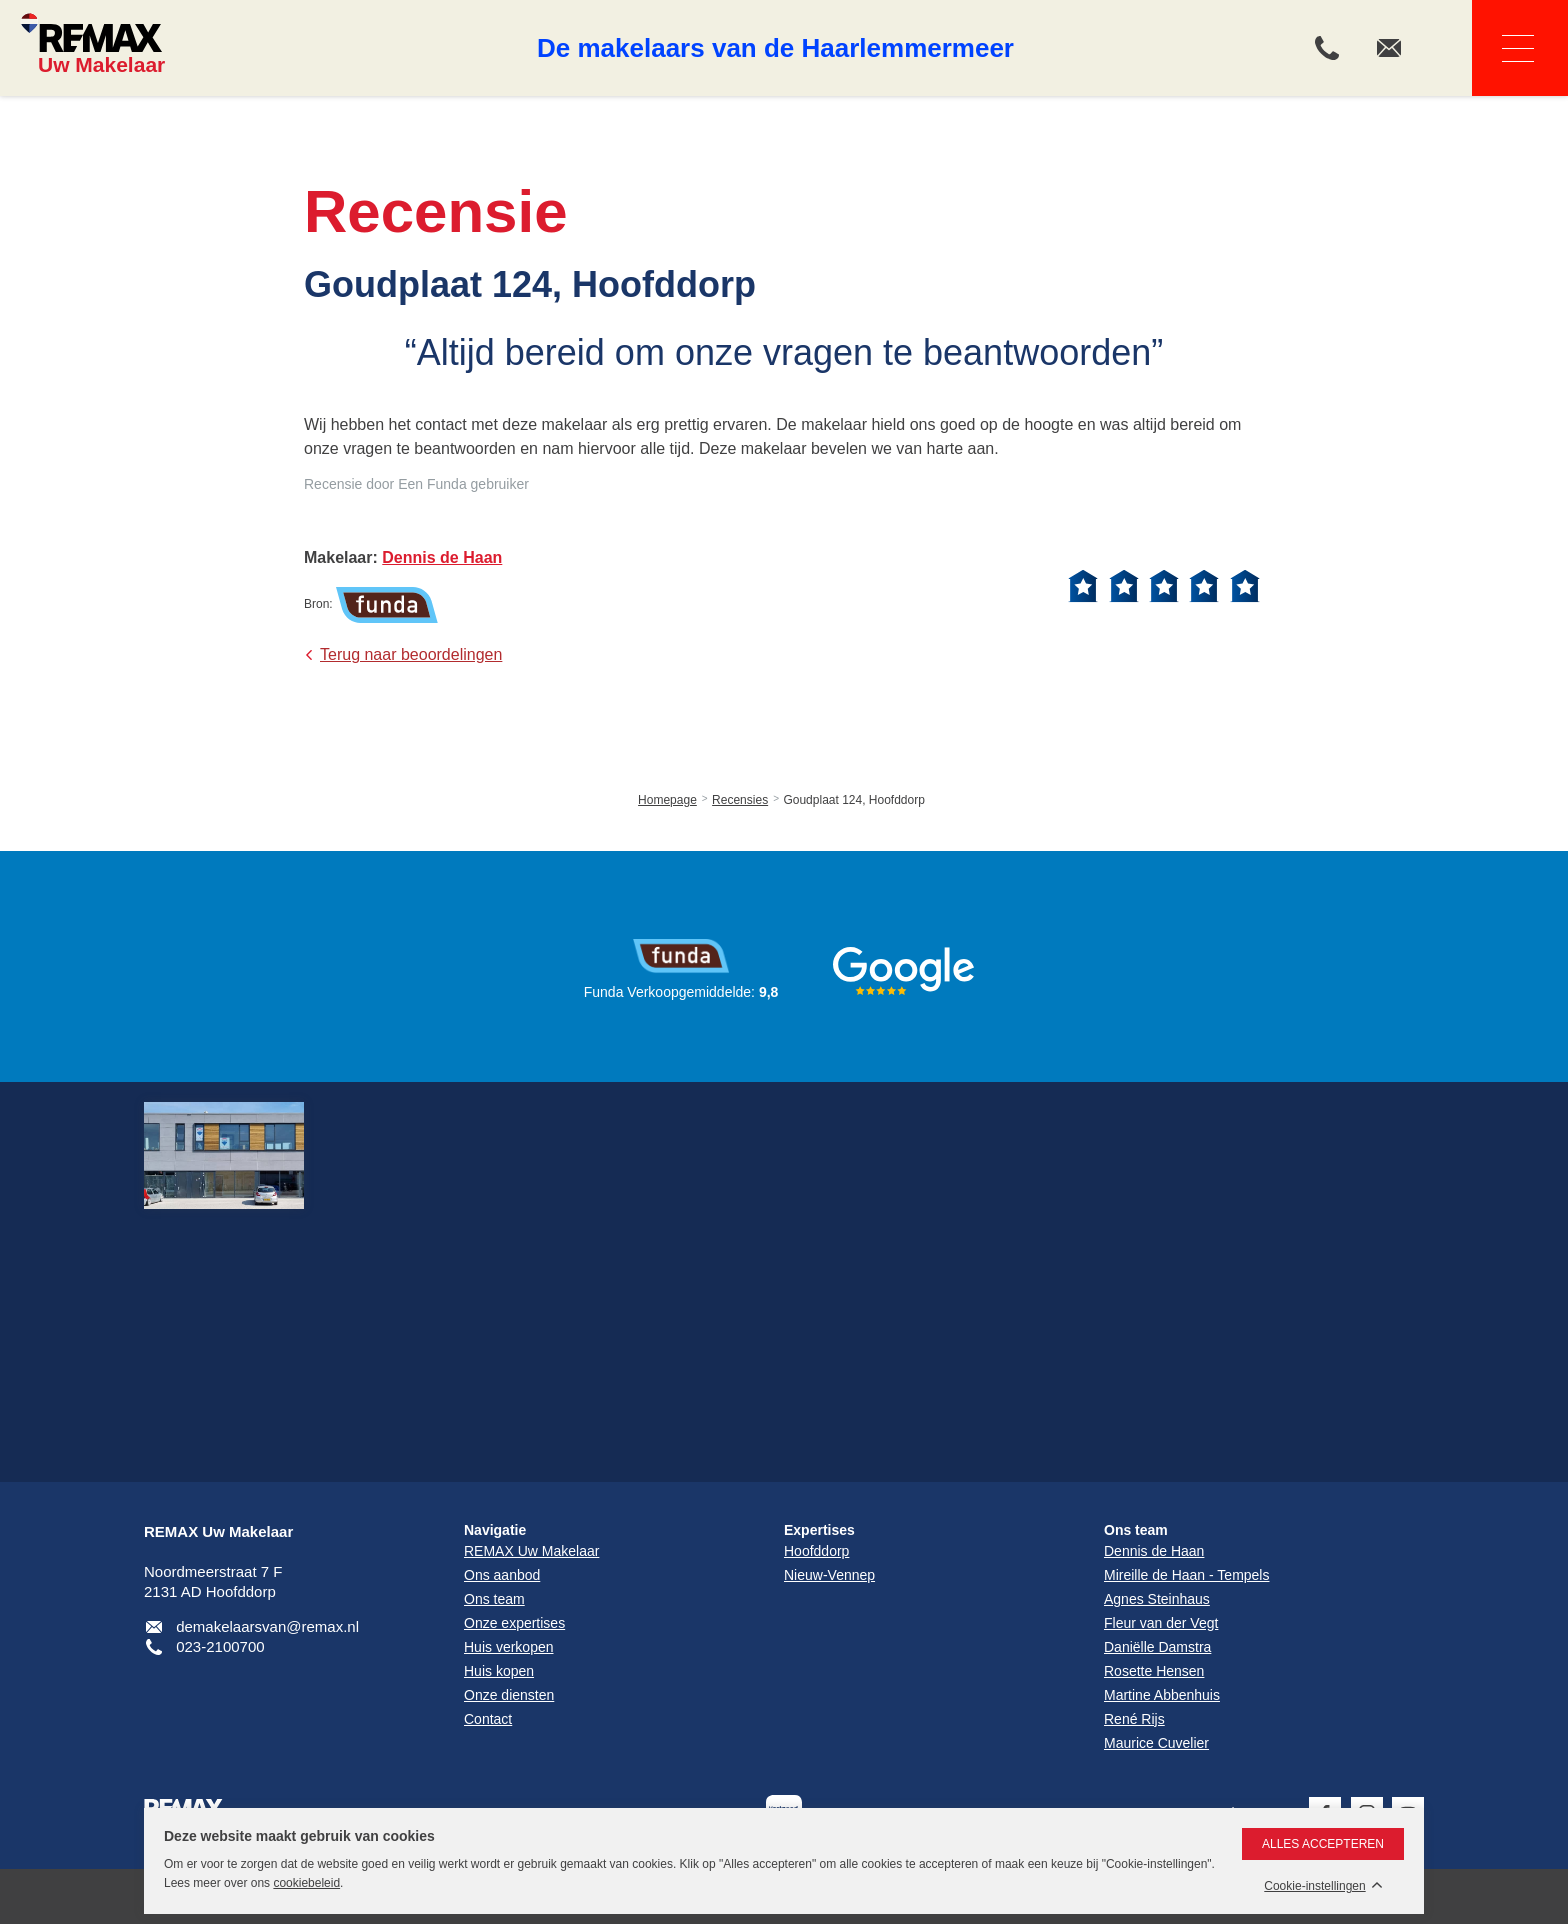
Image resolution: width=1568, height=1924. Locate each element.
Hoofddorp (816, 1551)
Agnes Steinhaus (1157, 1599)
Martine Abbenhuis (1162, 1695)
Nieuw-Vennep (829, 1575)
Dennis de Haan (1154, 1551)
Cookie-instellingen (1314, 1886)
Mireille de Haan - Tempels (1186, 1575)
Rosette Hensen (1154, 1671)
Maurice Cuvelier (1156, 1743)
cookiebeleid (306, 1883)
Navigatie (1503, 48)
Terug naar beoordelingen (411, 654)
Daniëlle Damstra (1157, 1647)
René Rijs (1134, 1719)
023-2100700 (220, 1646)
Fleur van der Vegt (1161, 1623)
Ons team (1136, 1530)
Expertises (819, 1530)
